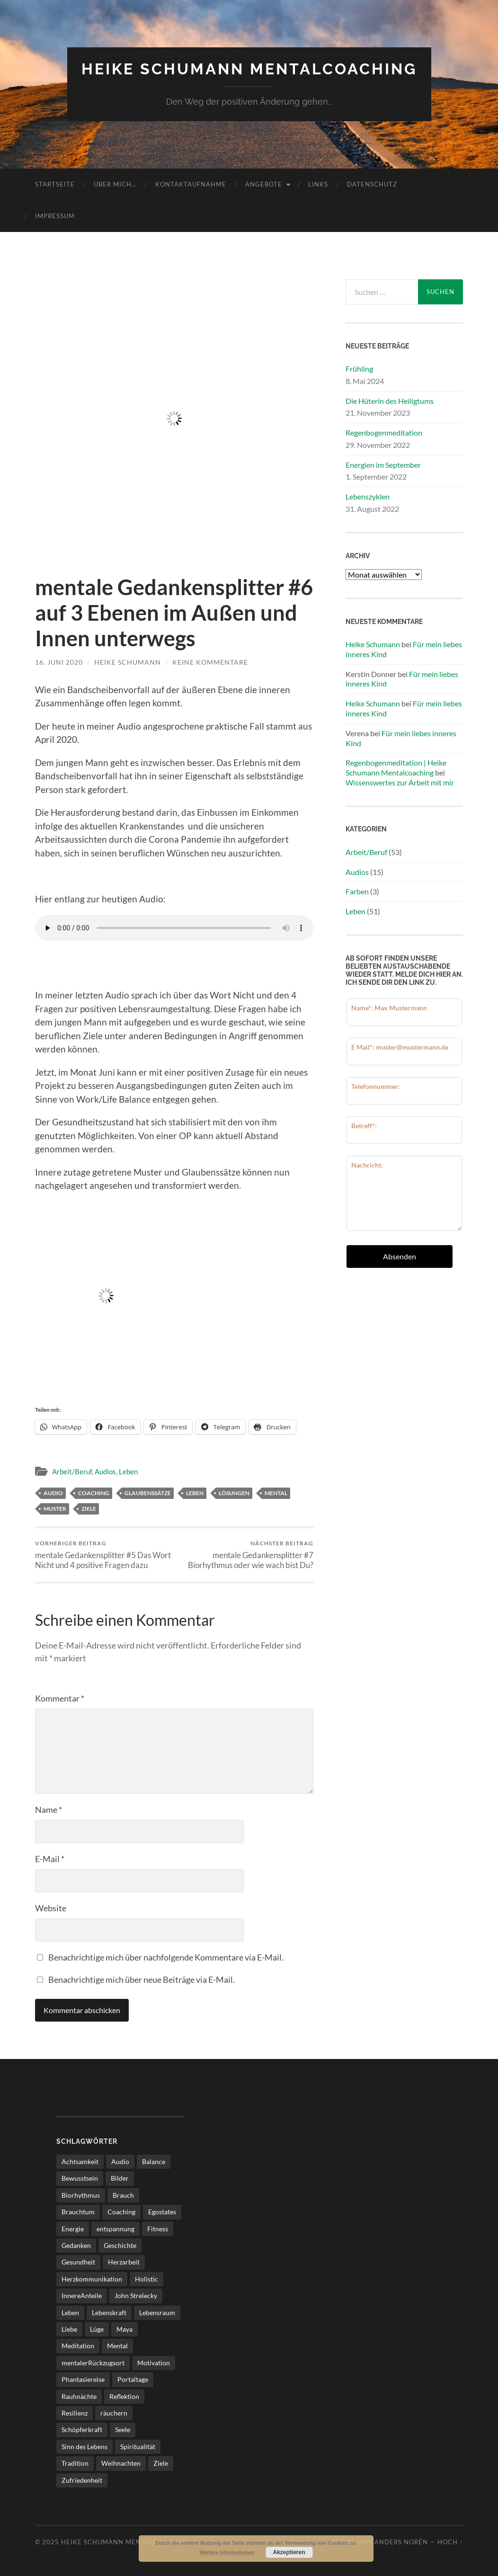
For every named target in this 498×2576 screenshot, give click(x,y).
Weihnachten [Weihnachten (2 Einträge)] (121, 2463)
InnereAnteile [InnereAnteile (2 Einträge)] (82, 2295)
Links (318, 184)
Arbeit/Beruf (72, 1471)
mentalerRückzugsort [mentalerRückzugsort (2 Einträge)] (93, 2363)
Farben (357, 891)
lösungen (234, 1493)
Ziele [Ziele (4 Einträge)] (160, 2463)
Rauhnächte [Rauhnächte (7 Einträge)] (79, 2396)
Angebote (263, 184)
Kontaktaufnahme (190, 184)
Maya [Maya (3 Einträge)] (124, 2329)
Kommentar (59, 1698)
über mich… (115, 184)
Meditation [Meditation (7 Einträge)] (78, 2346)
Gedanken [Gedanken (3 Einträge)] (76, 2245)
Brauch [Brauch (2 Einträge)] (123, 2195)
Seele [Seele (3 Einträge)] (122, 2429)
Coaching (93, 1493)
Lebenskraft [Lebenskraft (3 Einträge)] (109, 2313)
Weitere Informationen (227, 2552)
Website (50, 1908)
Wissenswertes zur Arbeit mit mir (400, 782)
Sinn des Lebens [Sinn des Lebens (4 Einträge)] (84, 2446)
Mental (276, 1493)
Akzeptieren (289, 2552)
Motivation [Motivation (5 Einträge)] (153, 2363)
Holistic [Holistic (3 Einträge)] (146, 2279)
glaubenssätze (147, 1493)
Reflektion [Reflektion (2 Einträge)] (124, 2396)
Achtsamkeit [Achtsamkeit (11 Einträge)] (80, 2161)
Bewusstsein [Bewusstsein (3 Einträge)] (80, 2178)
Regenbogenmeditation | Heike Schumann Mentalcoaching (396, 767)
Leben (128, 1471)
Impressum (55, 216)
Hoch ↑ (450, 2542)
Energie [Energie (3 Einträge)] (73, 2229)
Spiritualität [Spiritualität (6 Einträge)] (137, 2446)
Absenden (399, 1256)
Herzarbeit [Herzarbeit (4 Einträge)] (124, 2262)
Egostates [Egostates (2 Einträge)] (162, 2212)
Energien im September (383, 464)
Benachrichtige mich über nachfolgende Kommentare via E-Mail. (166, 1957)
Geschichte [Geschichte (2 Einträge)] (120, 2245)
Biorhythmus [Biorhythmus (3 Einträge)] (81, 2195)
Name (48, 1809)
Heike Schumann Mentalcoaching (249, 69)
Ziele (88, 1508)
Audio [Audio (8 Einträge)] (120, 2161)
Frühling (359, 368)
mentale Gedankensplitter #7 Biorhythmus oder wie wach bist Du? (245, 1555)
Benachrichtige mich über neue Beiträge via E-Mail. (141, 1979)
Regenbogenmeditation (384, 432)
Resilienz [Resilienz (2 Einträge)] (75, 2413)
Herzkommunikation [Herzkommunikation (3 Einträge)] (92, 2279)
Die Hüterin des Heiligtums (390, 400)
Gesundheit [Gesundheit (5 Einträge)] (78, 2262)
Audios (105, 1471)
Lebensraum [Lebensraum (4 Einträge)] (157, 2313)
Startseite (55, 184)
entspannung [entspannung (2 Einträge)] (115, 2229)
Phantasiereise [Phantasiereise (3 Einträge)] (83, 2379)
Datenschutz (372, 184)
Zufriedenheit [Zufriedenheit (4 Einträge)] (82, 2480)
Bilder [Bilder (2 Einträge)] (120, 2178)
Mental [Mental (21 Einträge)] (117, 2346)
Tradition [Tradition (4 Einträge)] (75, 2463)
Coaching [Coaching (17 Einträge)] (121, 2212)
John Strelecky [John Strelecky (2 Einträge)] (136, 2295)
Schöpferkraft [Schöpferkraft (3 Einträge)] (82, 2429)
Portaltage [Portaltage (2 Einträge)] (132, 2379)
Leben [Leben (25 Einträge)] (70, 2313)
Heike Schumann (127, 662)
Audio (53, 1493)
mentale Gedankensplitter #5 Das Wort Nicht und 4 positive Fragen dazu (103, 1555)
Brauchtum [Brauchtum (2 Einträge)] (78, 2212)
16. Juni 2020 (59, 662)
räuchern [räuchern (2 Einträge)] (113, 2413)
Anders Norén (401, 2542)
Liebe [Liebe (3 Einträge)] (69, 2329)
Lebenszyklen (368, 496)
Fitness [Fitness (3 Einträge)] (157, 2229)
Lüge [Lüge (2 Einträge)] (97, 2329)
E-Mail (49, 1859)
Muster (55, 1508)
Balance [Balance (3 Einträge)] (153, 2161)
